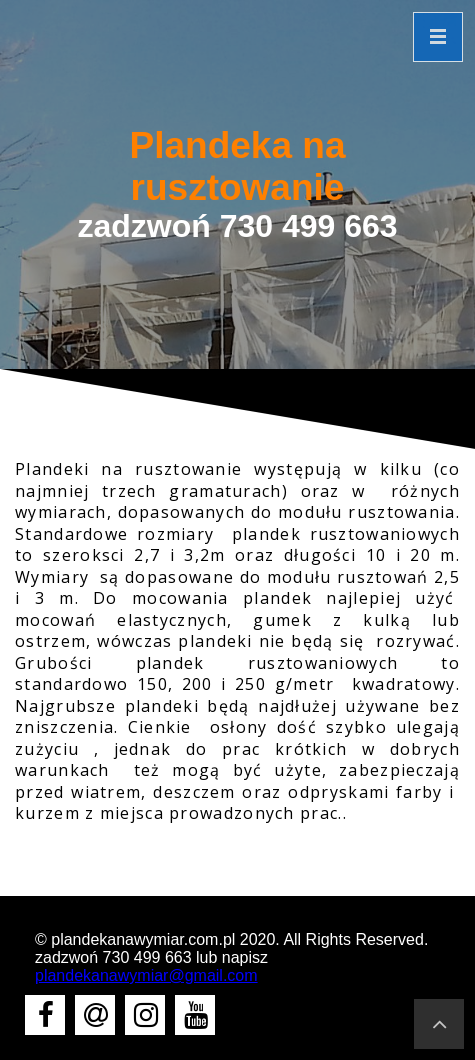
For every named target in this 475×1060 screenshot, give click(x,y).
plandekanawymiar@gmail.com (146, 975)
